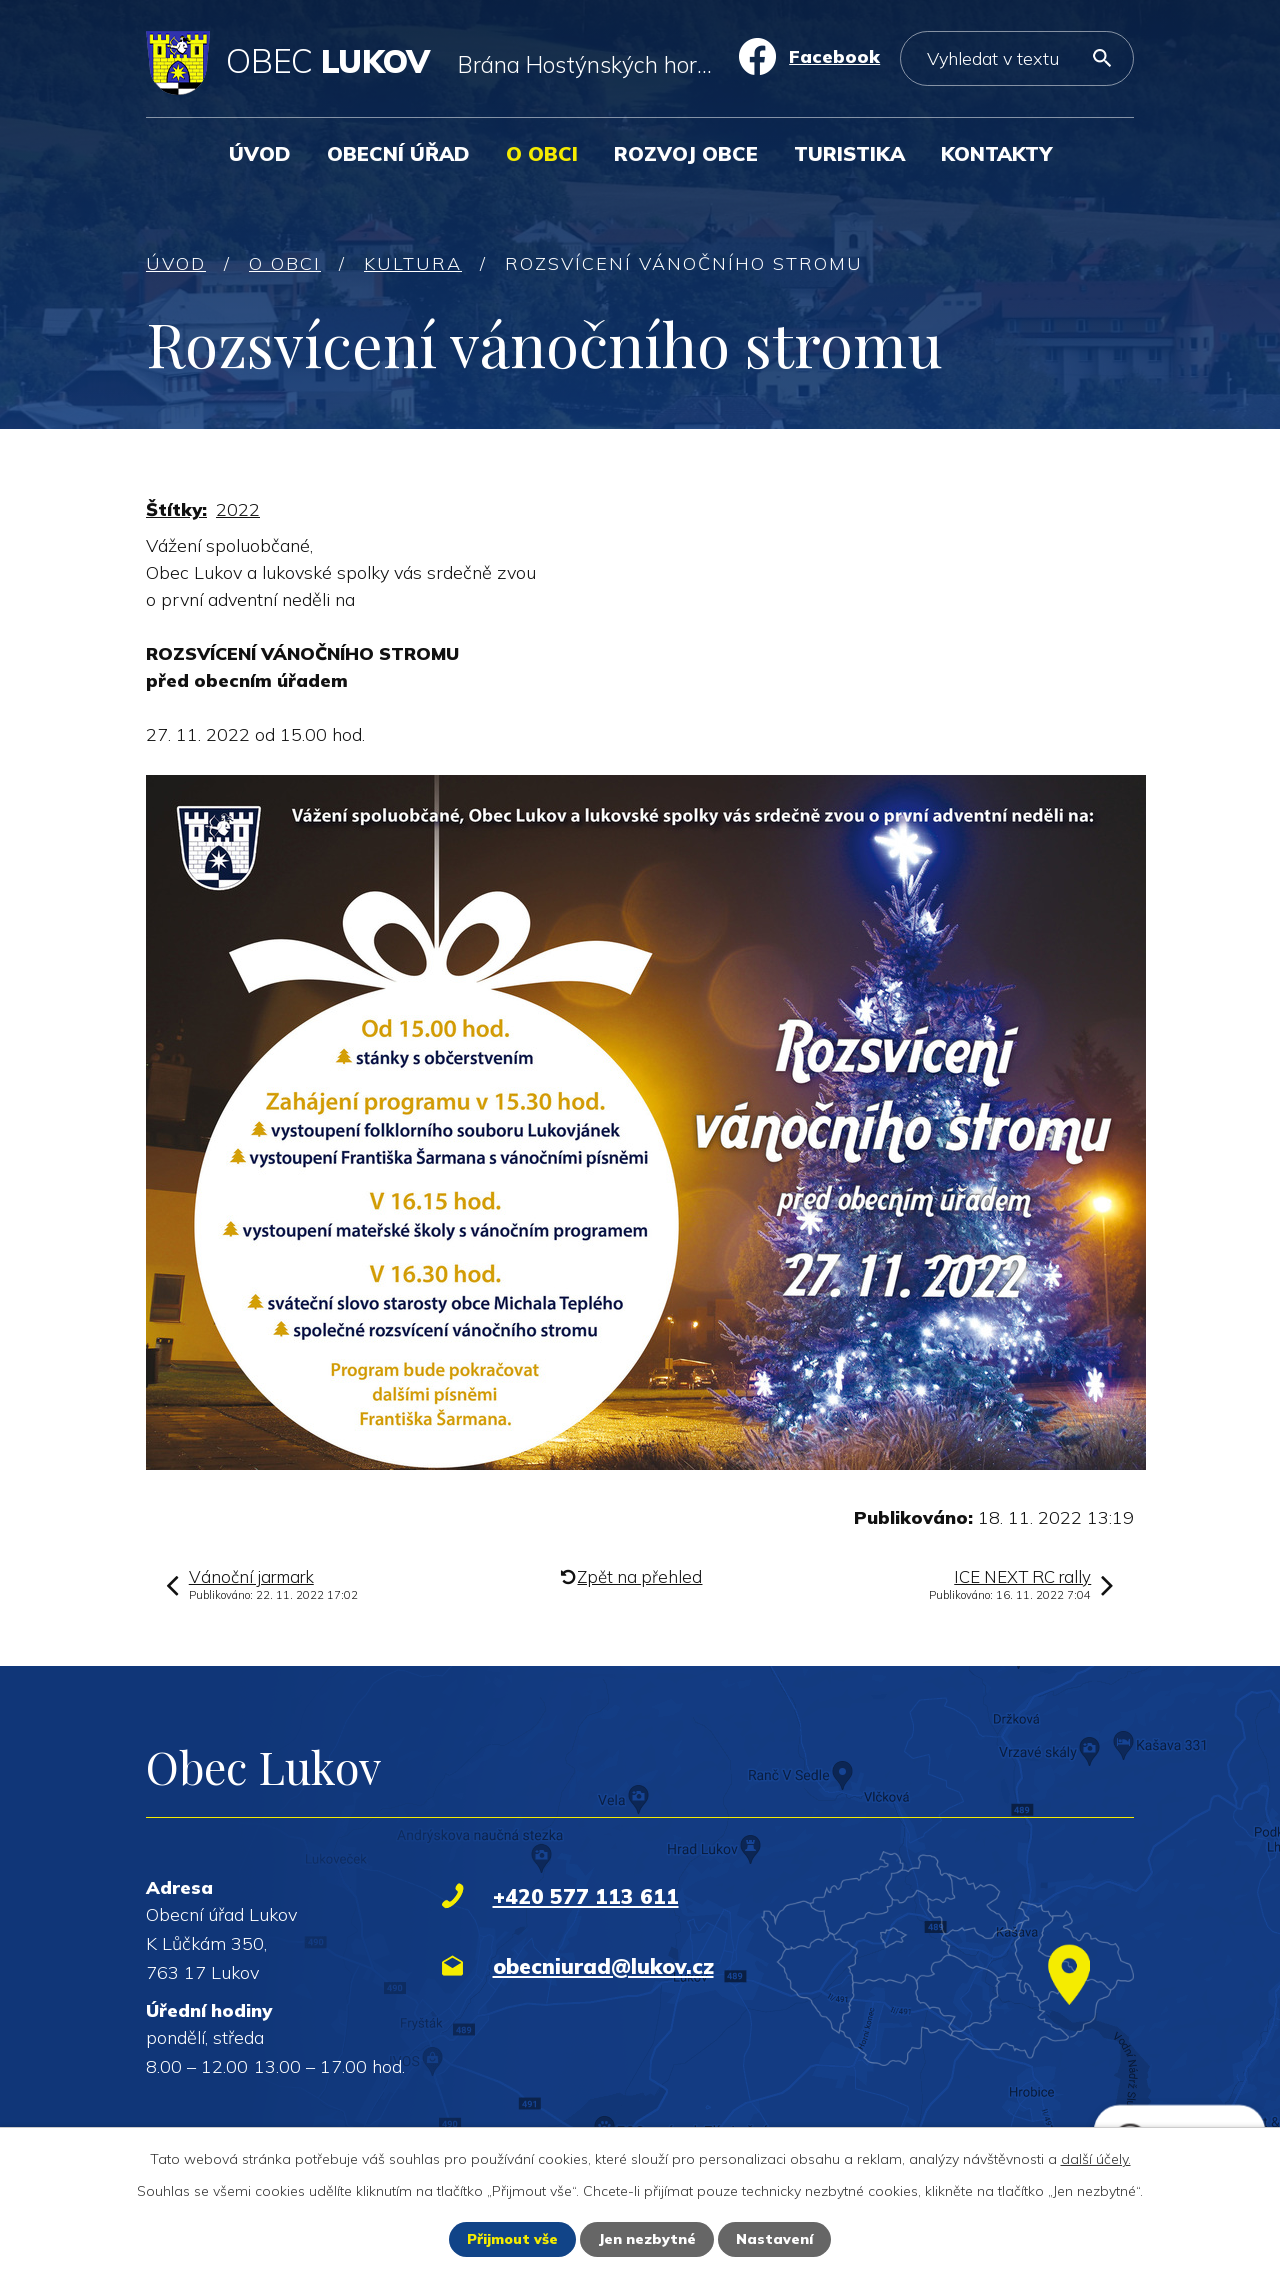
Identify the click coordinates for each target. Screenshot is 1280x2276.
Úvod (260, 153)
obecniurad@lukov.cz (603, 1966)
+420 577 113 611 (586, 1896)
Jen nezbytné (647, 2239)
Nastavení (774, 2239)
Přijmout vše (512, 2239)
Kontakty (996, 153)
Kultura (413, 263)
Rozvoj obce (686, 153)
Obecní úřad (398, 153)
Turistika (849, 153)
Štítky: (176, 509)
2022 (238, 509)
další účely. (1096, 2159)
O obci (542, 153)
